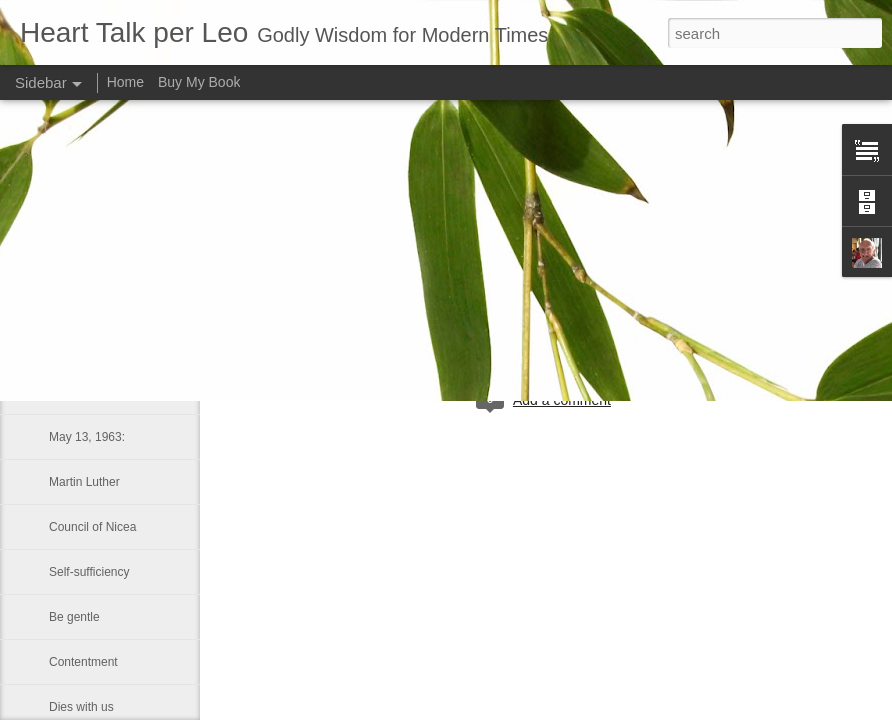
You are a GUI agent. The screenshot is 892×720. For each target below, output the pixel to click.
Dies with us (81, 707)
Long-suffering (87, 347)
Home (125, 82)
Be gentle (74, 617)
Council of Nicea (92, 527)
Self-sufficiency (89, 572)
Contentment (83, 662)
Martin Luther (84, 482)
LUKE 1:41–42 (88, 392)
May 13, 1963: (87, 437)
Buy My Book (199, 82)
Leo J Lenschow (609, 318)
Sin (57, 302)
